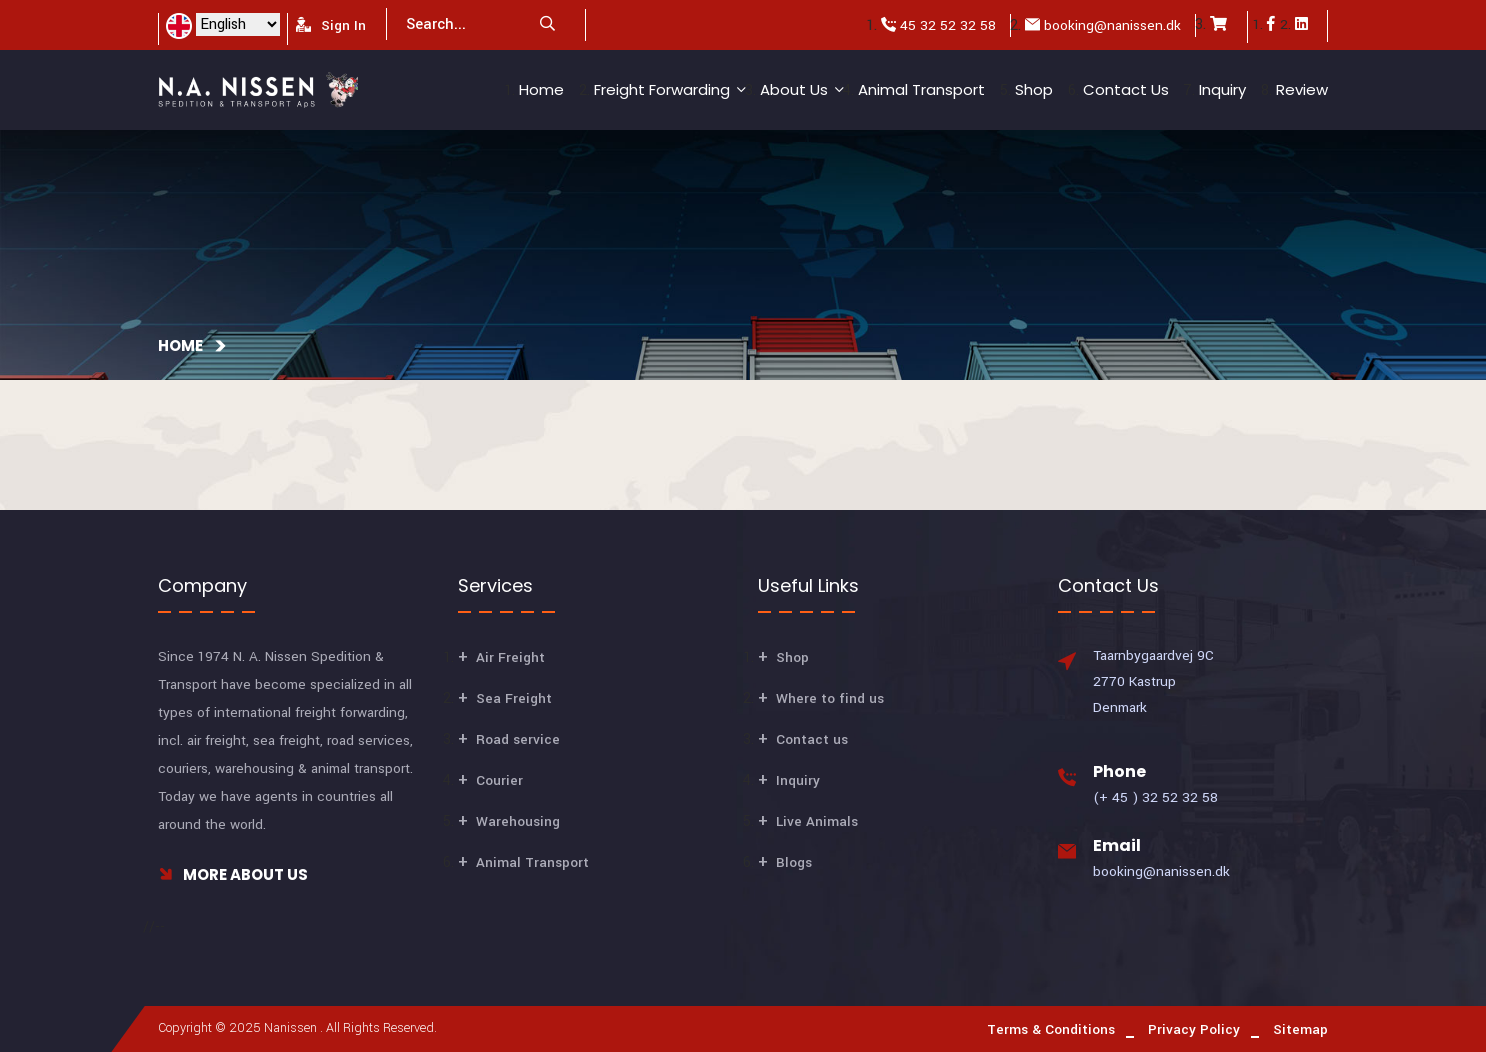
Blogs (794, 862)
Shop (1034, 89)
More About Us (233, 874)
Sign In (331, 25)
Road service (518, 739)
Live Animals (817, 821)
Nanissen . (293, 1028)
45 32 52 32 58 (948, 25)
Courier (499, 780)
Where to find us (830, 698)
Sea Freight (514, 698)
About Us (794, 89)
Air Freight (510, 657)
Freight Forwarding (662, 89)
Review (1302, 89)
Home (541, 89)
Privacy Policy (1194, 1029)
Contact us (1126, 89)
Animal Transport (921, 89)
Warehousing (518, 821)
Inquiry (1222, 89)
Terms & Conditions (1051, 1029)
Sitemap (1300, 1029)
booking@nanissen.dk (1112, 25)
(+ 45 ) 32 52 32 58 (1155, 797)
